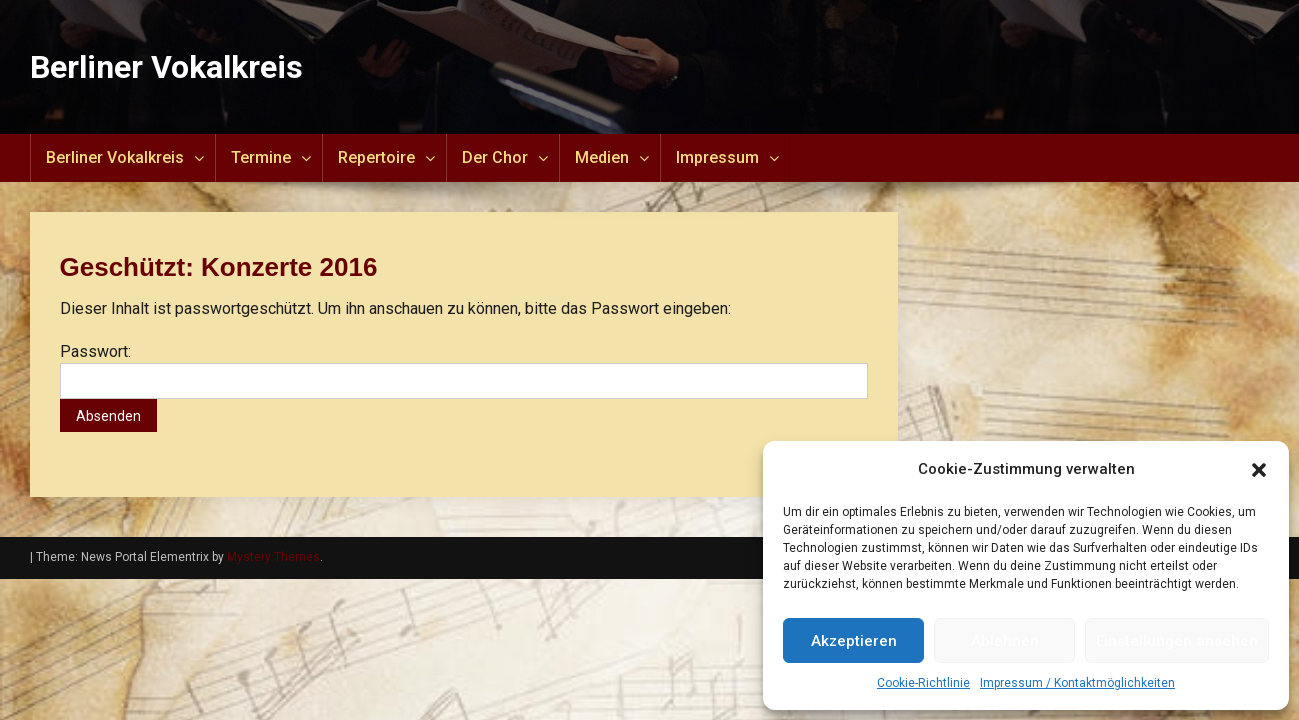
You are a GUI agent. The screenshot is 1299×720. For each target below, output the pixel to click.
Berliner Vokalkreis (166, 67)
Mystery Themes (273, 557)
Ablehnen (1005, 641)
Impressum (717, 157)
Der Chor (495, 157)
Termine (261, 157)
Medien (602, 157)
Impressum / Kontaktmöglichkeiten (1077, 683)
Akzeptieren (854, 641)
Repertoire (376, 157)
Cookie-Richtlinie (923, 683)
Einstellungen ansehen (1177, 641)
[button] (1259, 470)
